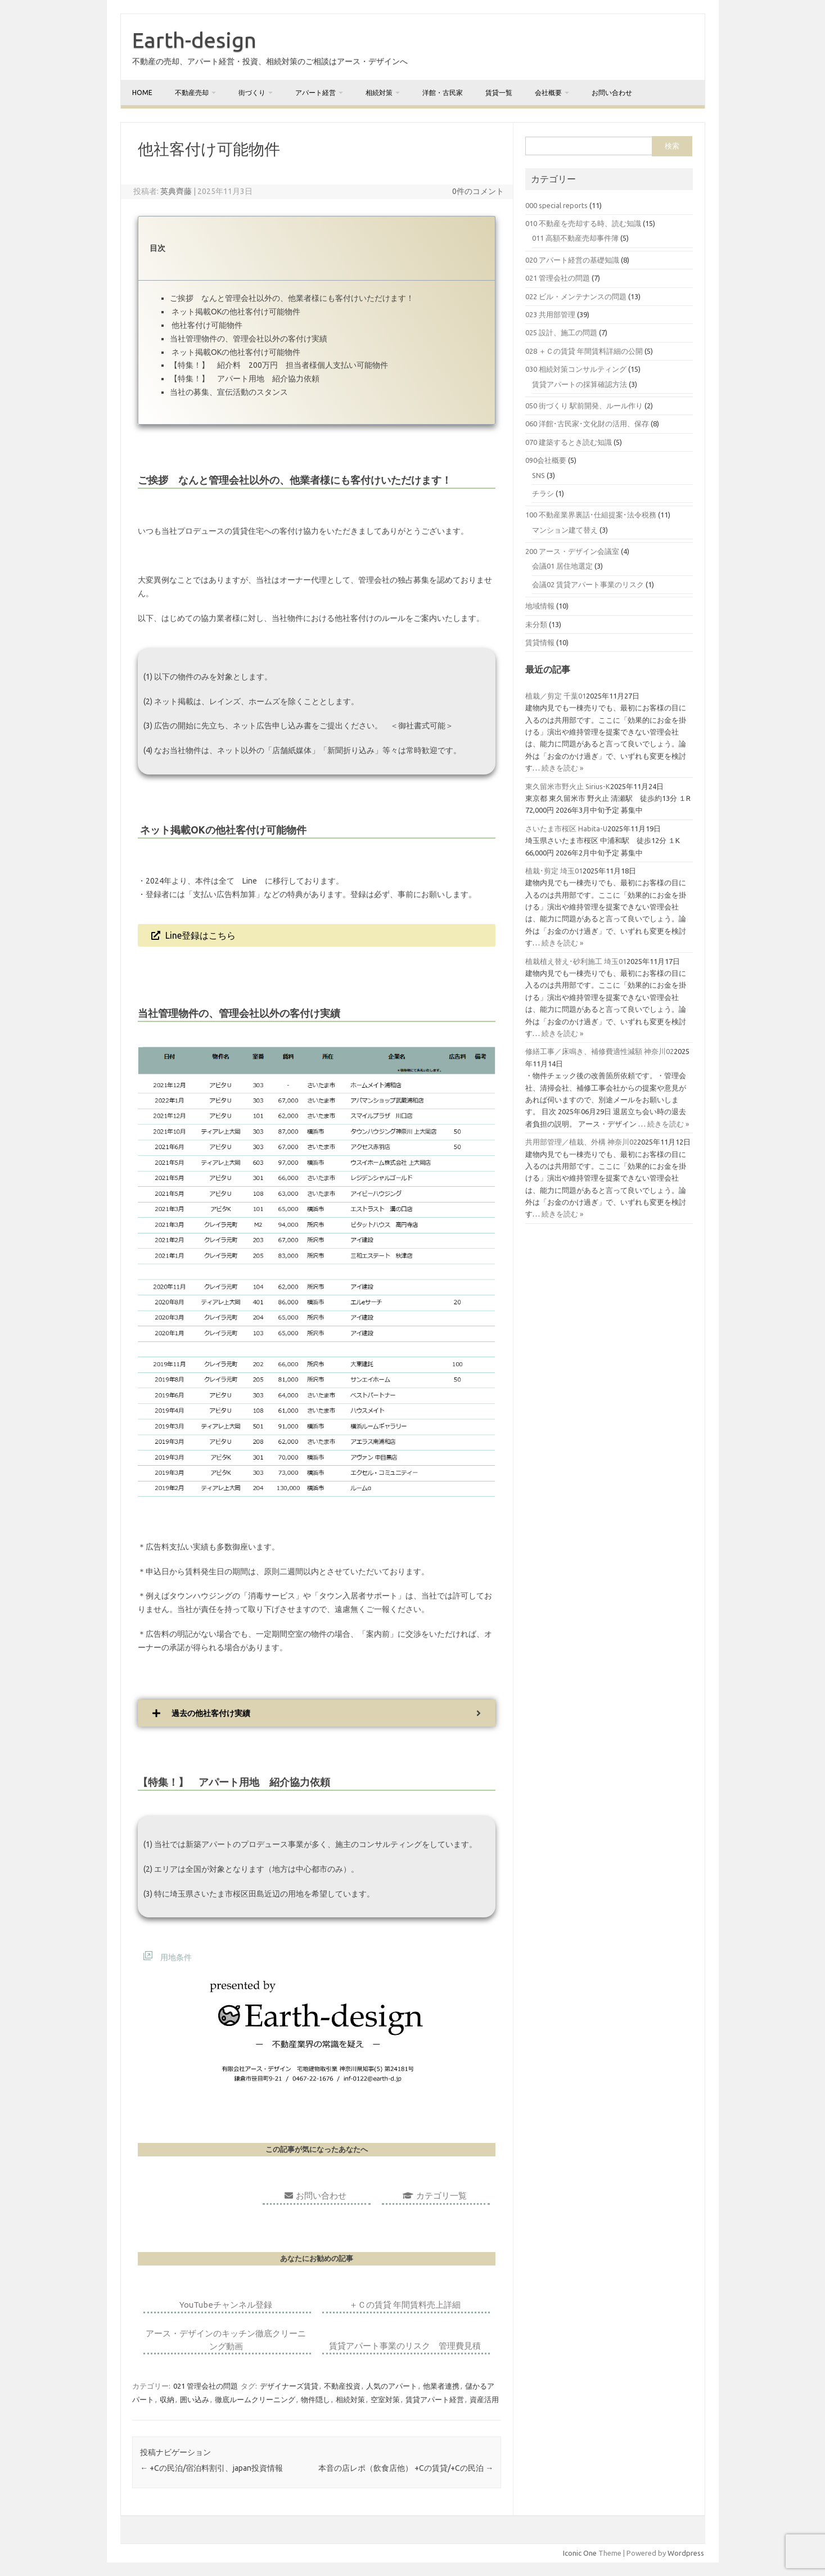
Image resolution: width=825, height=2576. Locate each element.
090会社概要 (545, 460)
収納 (167, 2399)
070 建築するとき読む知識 (568, 442)
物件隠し (315, 2399)
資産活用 (484, 2399)
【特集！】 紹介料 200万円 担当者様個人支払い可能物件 (279, 365)
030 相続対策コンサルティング (575, 369)
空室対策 (385, 2399)
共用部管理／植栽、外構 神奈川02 (581, 1142)
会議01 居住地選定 (562, 566)
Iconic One (580, 2553)
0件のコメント (478, 191)
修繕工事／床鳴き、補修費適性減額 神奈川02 (599, 1051)
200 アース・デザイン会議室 (572, 551)
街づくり (251, 92)
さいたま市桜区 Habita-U (566, 828)
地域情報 (539, 606)
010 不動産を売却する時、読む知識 (583, 223)
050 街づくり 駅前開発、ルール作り (584, 405)
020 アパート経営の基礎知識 (572, 260)
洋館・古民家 (442, 92)
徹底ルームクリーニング (255, 2399)
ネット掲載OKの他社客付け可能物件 (235, 311)
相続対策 (379, 92)
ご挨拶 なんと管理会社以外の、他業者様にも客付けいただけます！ (292, 298)
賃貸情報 (539, 642)
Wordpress (686, 2553)
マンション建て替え (565, 530)
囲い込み (194, 2399)
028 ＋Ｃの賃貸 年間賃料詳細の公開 (584, 351)
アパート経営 (315, 92)
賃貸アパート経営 (434, 2399)
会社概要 (548, 92)
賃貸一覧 (498, 92)
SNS (538, 475)
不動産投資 (342, 2386)
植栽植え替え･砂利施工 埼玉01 (575, 961)
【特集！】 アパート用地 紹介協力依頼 (244, 378)
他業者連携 (441, 2386)
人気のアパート (391, 2386)
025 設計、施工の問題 (561, 332)
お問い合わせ (612, 92)
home (142, 92)
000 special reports (556, 205)
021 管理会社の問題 (205, 2386)
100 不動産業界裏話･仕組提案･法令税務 (590, 515)
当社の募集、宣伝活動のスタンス (229, 392)
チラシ (543, 493)
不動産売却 (192, 92)
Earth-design (194, 40)
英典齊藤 (176, 191)
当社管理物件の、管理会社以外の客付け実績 (248, 338)
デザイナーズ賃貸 (289, 2386)
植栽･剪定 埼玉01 (554, 871)
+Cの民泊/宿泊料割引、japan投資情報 (211, 2468)
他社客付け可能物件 (206, 325)
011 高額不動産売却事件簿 (575, 238)
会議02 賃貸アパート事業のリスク (588, 584)
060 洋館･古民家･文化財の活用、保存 (587, 423)
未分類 (536, 624)
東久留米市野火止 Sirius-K (567, 786)
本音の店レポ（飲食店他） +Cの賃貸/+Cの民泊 (405, 2468)
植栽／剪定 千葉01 (555, 696)
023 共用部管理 (550, 314)
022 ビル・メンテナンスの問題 (575, 296)
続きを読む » (562, 768)
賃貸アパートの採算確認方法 (579, 384)
